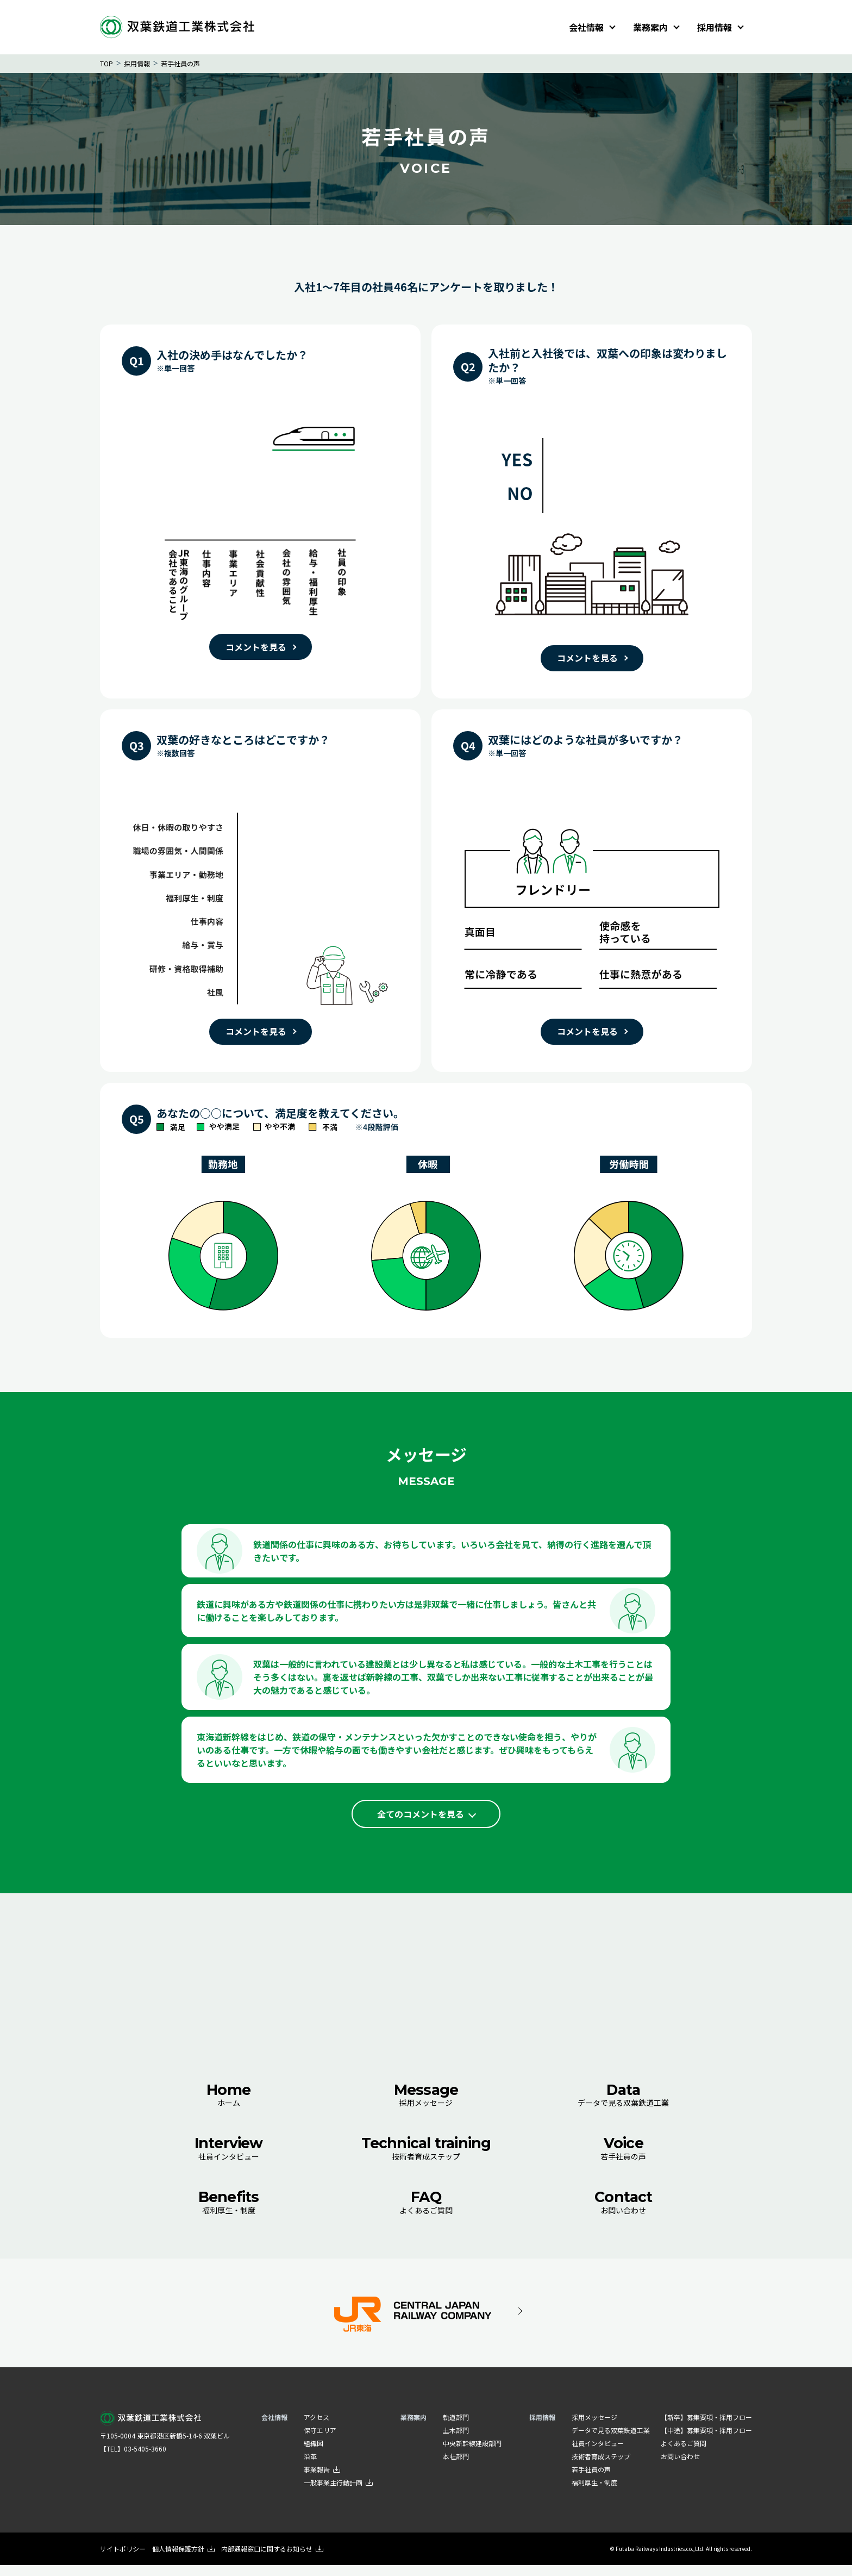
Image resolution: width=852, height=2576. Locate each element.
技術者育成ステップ (425, 2158)
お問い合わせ (623, 2212)
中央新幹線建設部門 (472, 2454)
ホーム (228, 2104)
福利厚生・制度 (228, 2212)
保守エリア (320, 2441)
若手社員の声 (623, 2158)
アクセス (316, 2427)
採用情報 (714, 27)
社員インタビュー (228, 2158)
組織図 (313, 2454)
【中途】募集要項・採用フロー (706, 2441)
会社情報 (586, 27)
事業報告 (322, 2480)
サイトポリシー (123, 2559)
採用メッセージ (425, 2104)
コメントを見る (255, 646)
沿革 (310, 2467)
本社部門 (456, 2467)
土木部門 (456, 2441)
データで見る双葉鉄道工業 (623, 2104)
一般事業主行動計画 (338, 2493)
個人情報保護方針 (183, 2559)
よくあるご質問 (425, 2212)
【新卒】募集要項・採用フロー (706, 2427)
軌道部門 (456, 2427)
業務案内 (650, 27)
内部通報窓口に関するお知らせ (272, 2559)
